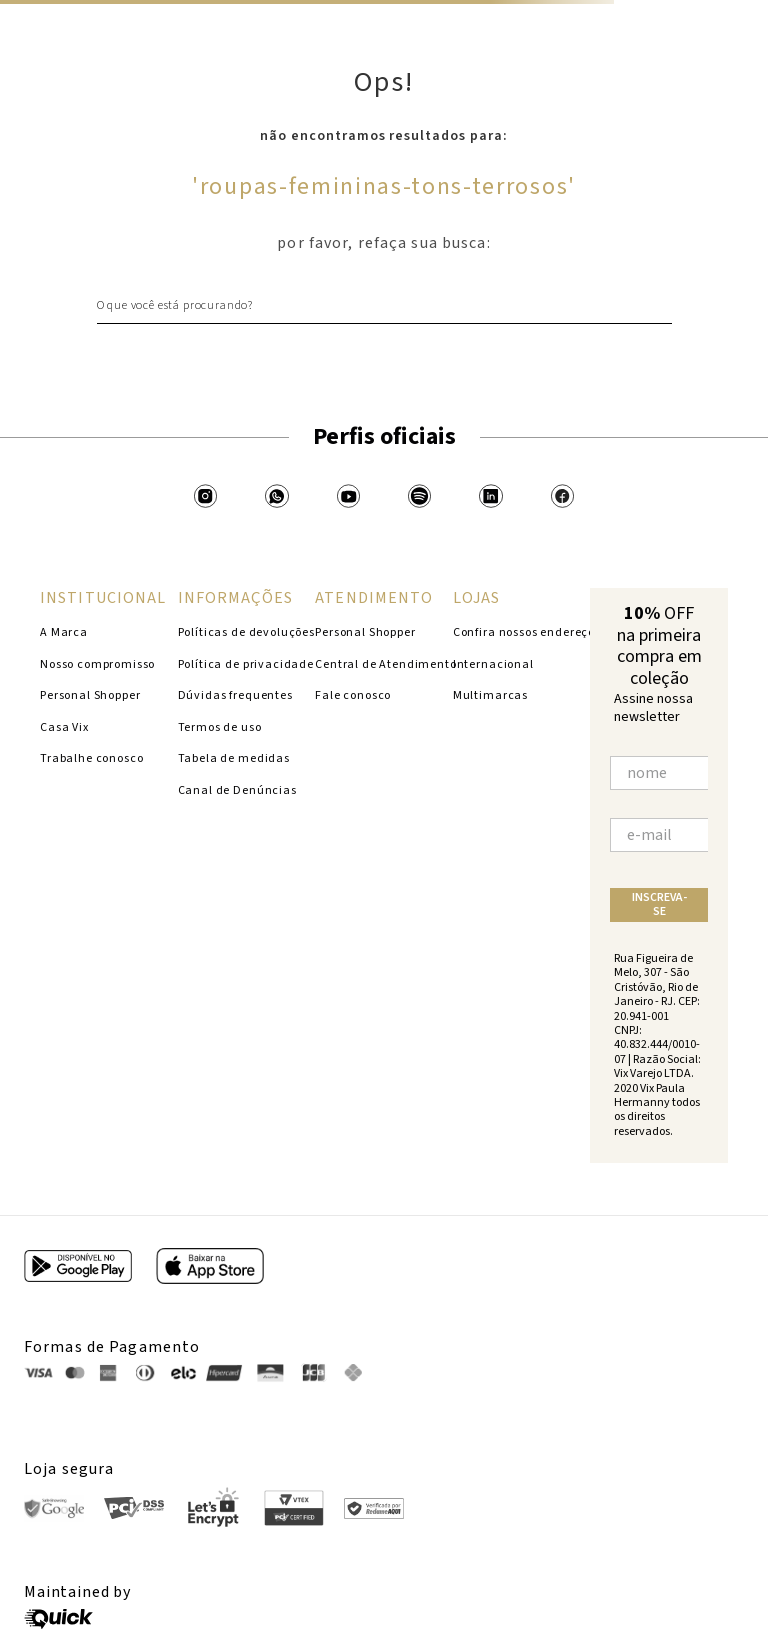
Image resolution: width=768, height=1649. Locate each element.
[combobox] (384, 305)
